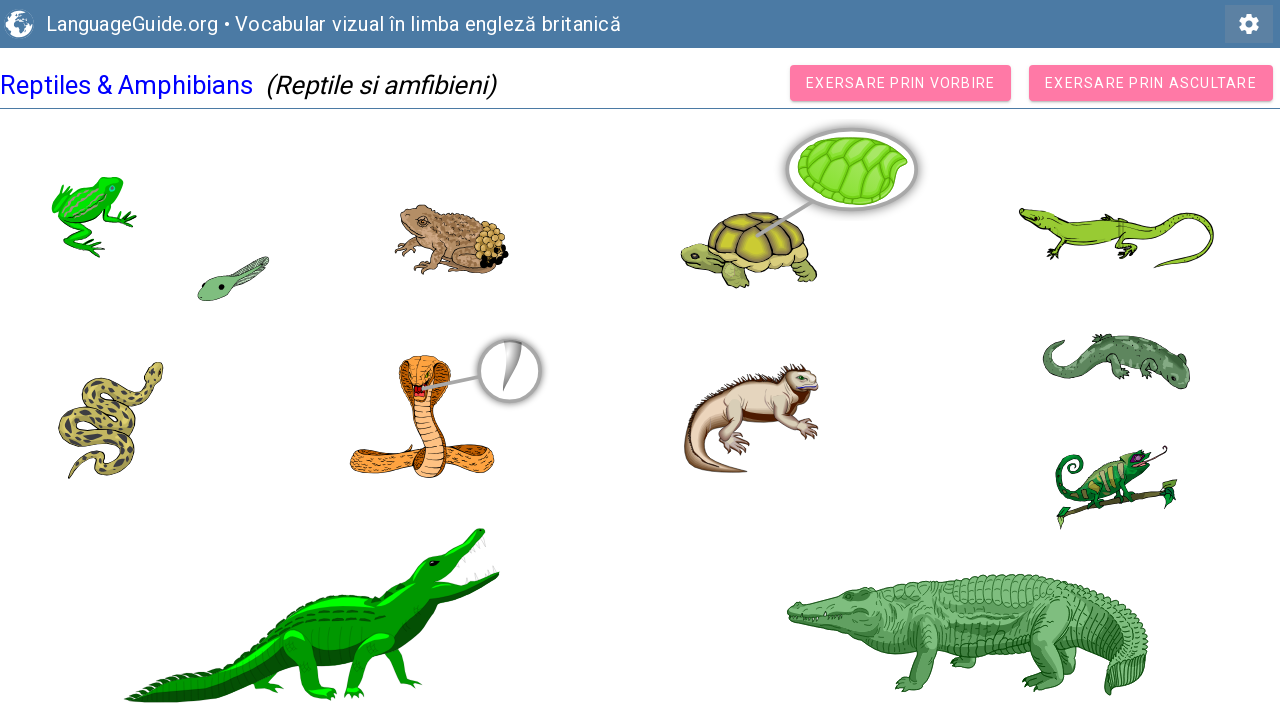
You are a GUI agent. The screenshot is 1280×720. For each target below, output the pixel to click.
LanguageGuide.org (132, 24)
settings (1249, 24)
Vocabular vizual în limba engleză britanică (428, 24)
